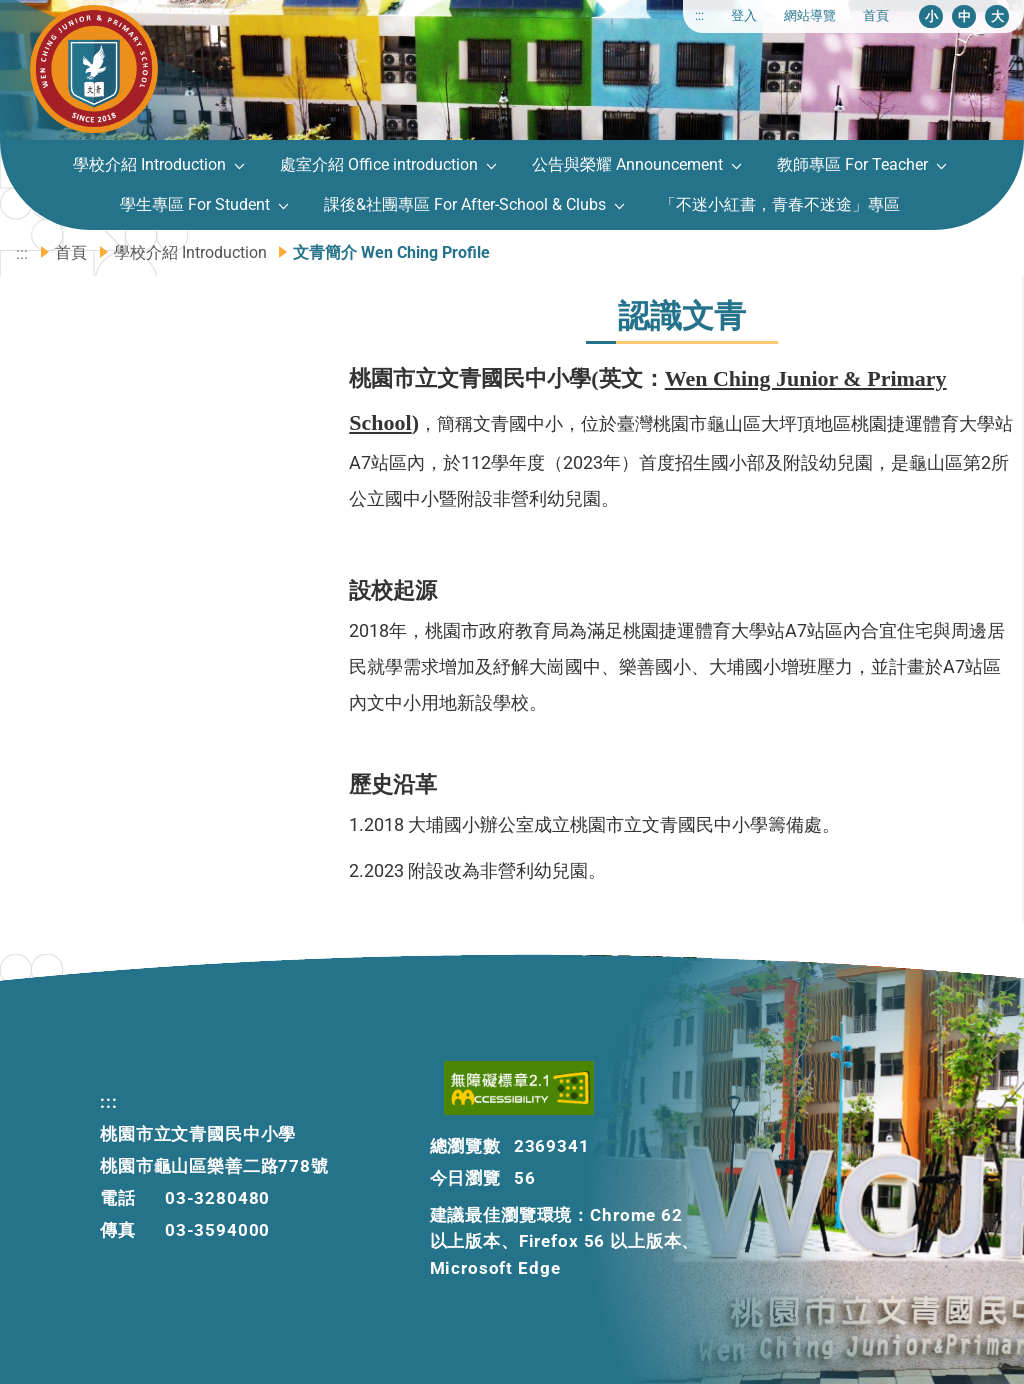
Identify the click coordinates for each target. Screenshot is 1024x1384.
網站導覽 (810, 15)
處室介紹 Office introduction (379, 164)
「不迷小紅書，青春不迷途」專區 (780, 204)
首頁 (876, 15)
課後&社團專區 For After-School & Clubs (465, 204)
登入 (744, 15)
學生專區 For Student (195, 204)
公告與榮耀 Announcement (627, 164)
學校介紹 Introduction (149, 164)
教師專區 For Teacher (852, 164)
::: (699, 15)
